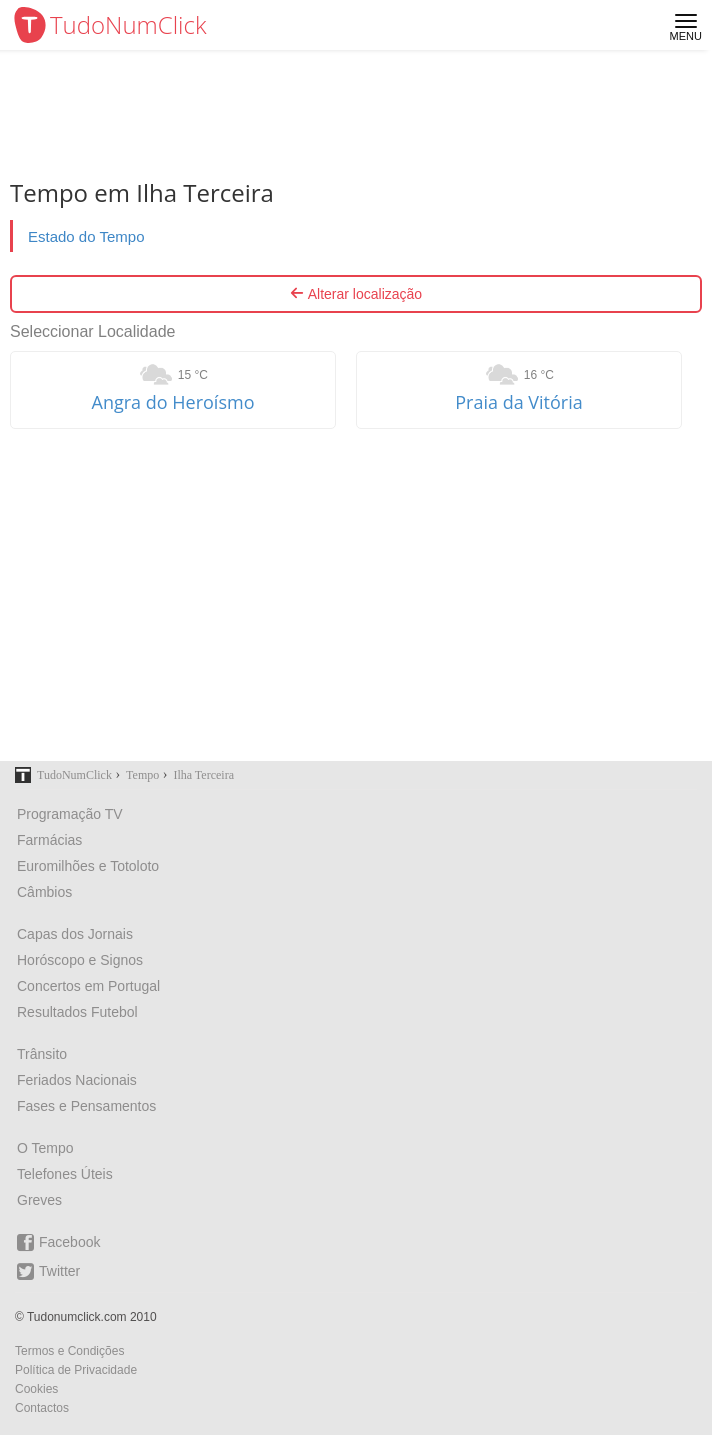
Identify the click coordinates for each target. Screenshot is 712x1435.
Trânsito (42, 1054)
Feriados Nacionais (77, 1080)
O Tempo (45, 1148)
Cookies (36, 1389)
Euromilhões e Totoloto (88, 866)
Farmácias (49, 840)
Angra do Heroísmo (173, 402)
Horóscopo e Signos (80, 960)
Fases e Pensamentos (86, 1106)
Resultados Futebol (77, 1012)
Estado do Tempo (86, 236)
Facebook (58, 1242)
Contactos (42, 1408)
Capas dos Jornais (75, 934)
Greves (39, 1200)
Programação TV (70, 814)
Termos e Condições (69, 1351)
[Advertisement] (356, 595)
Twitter (48, 1271)
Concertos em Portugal (88, 986)
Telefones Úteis (65, 1174)
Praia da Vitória (519, 402)
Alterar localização (356, 294)
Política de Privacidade (76, 1370)
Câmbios (44, 892)
